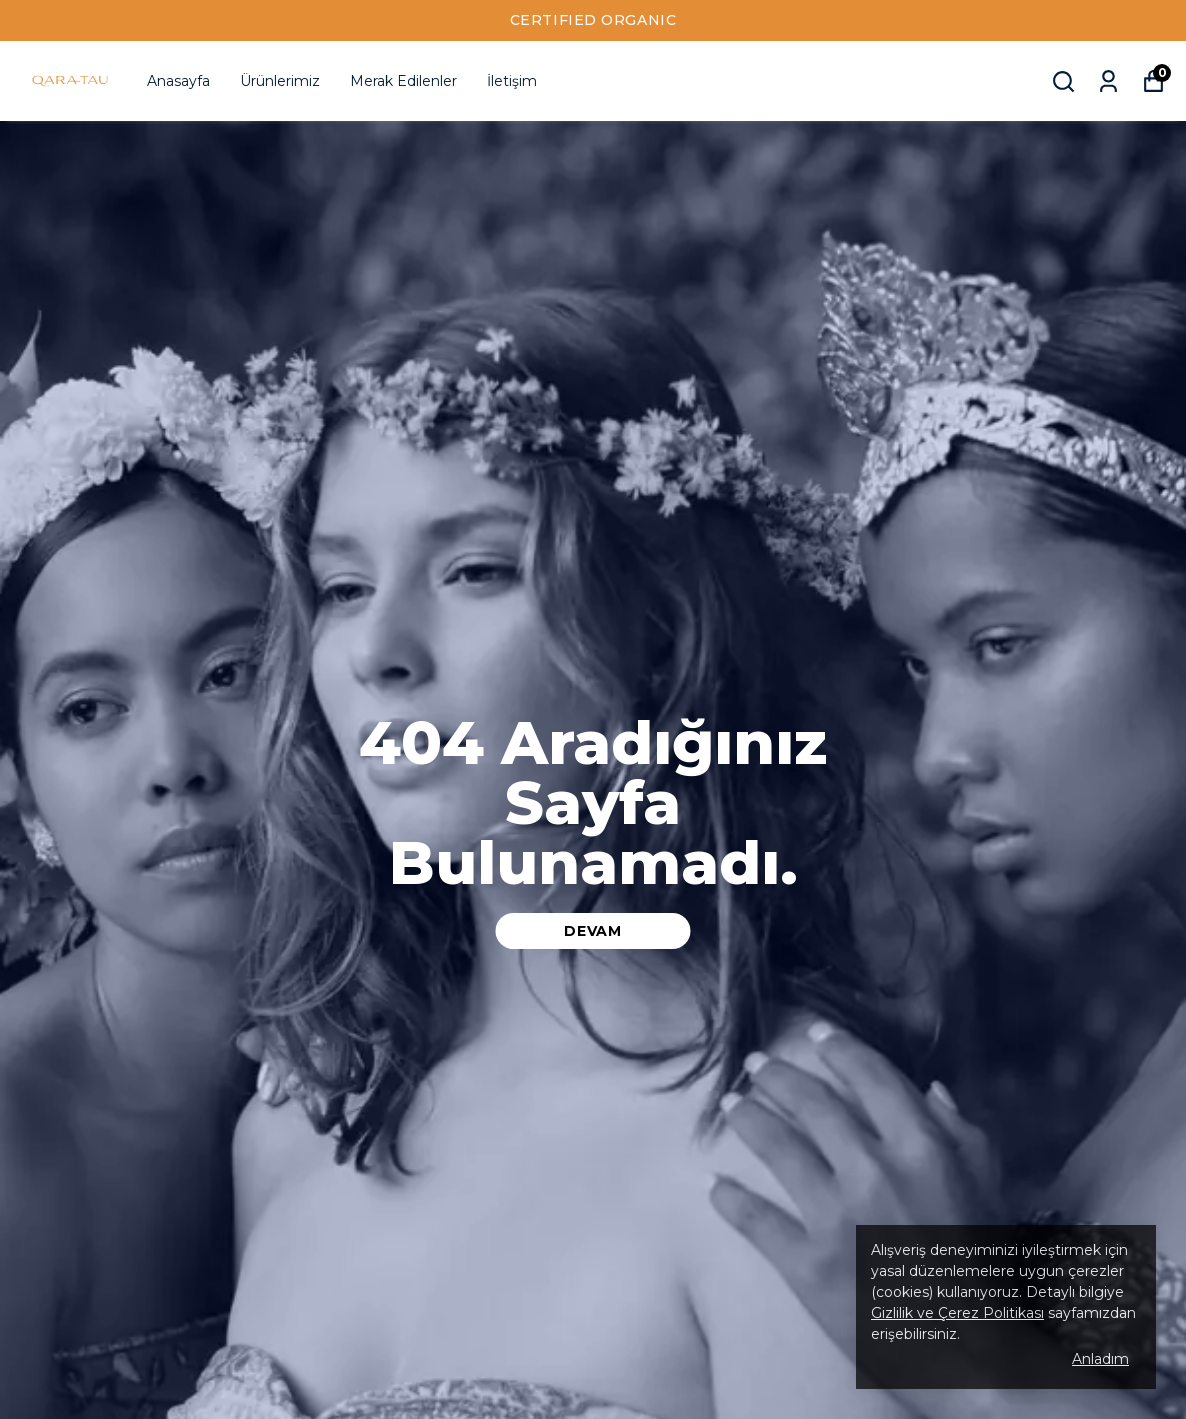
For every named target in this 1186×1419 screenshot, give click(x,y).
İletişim (512, 81)
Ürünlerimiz (280, 81)
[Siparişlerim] (1108, 81)
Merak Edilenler (403, 81)
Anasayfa (178, 81)
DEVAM (593, 931)
